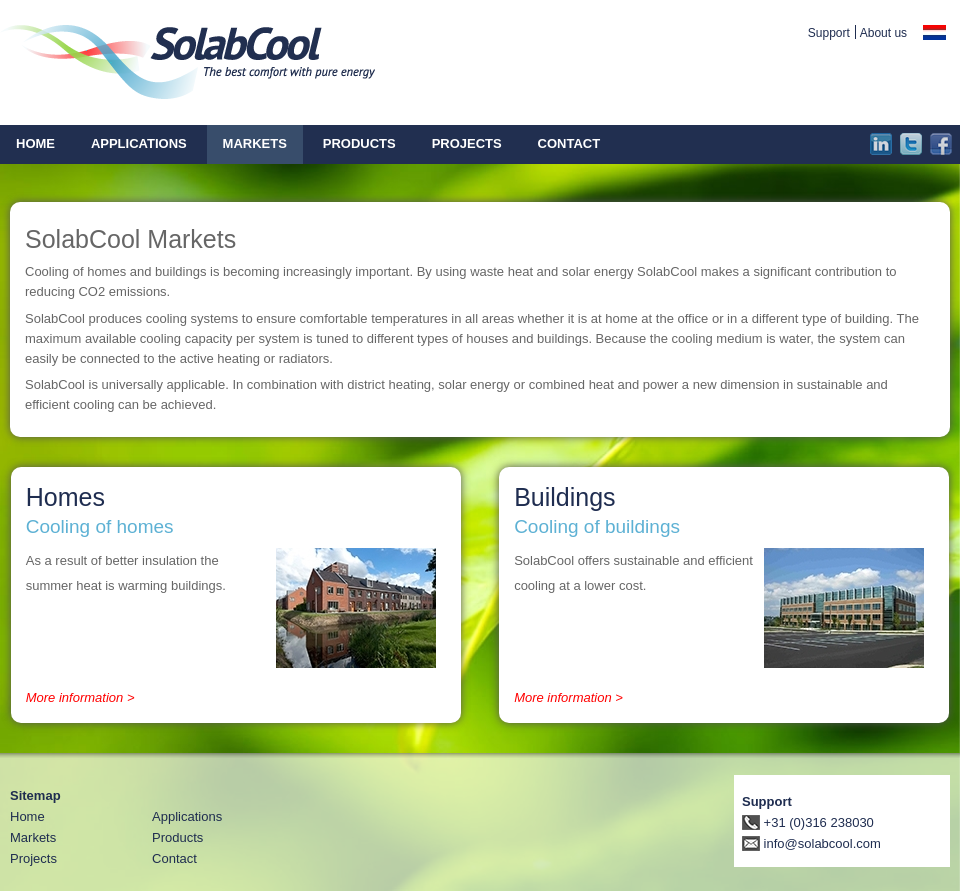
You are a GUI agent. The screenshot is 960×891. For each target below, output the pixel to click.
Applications (187, 816)
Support (829, 33)
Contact (174, 858)
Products (177, 837)
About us (883, 33)
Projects (33, 858)
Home (27, 816)
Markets (33, 837)
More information (75, 697)
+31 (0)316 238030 (808, 822)
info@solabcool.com (811, 843)
